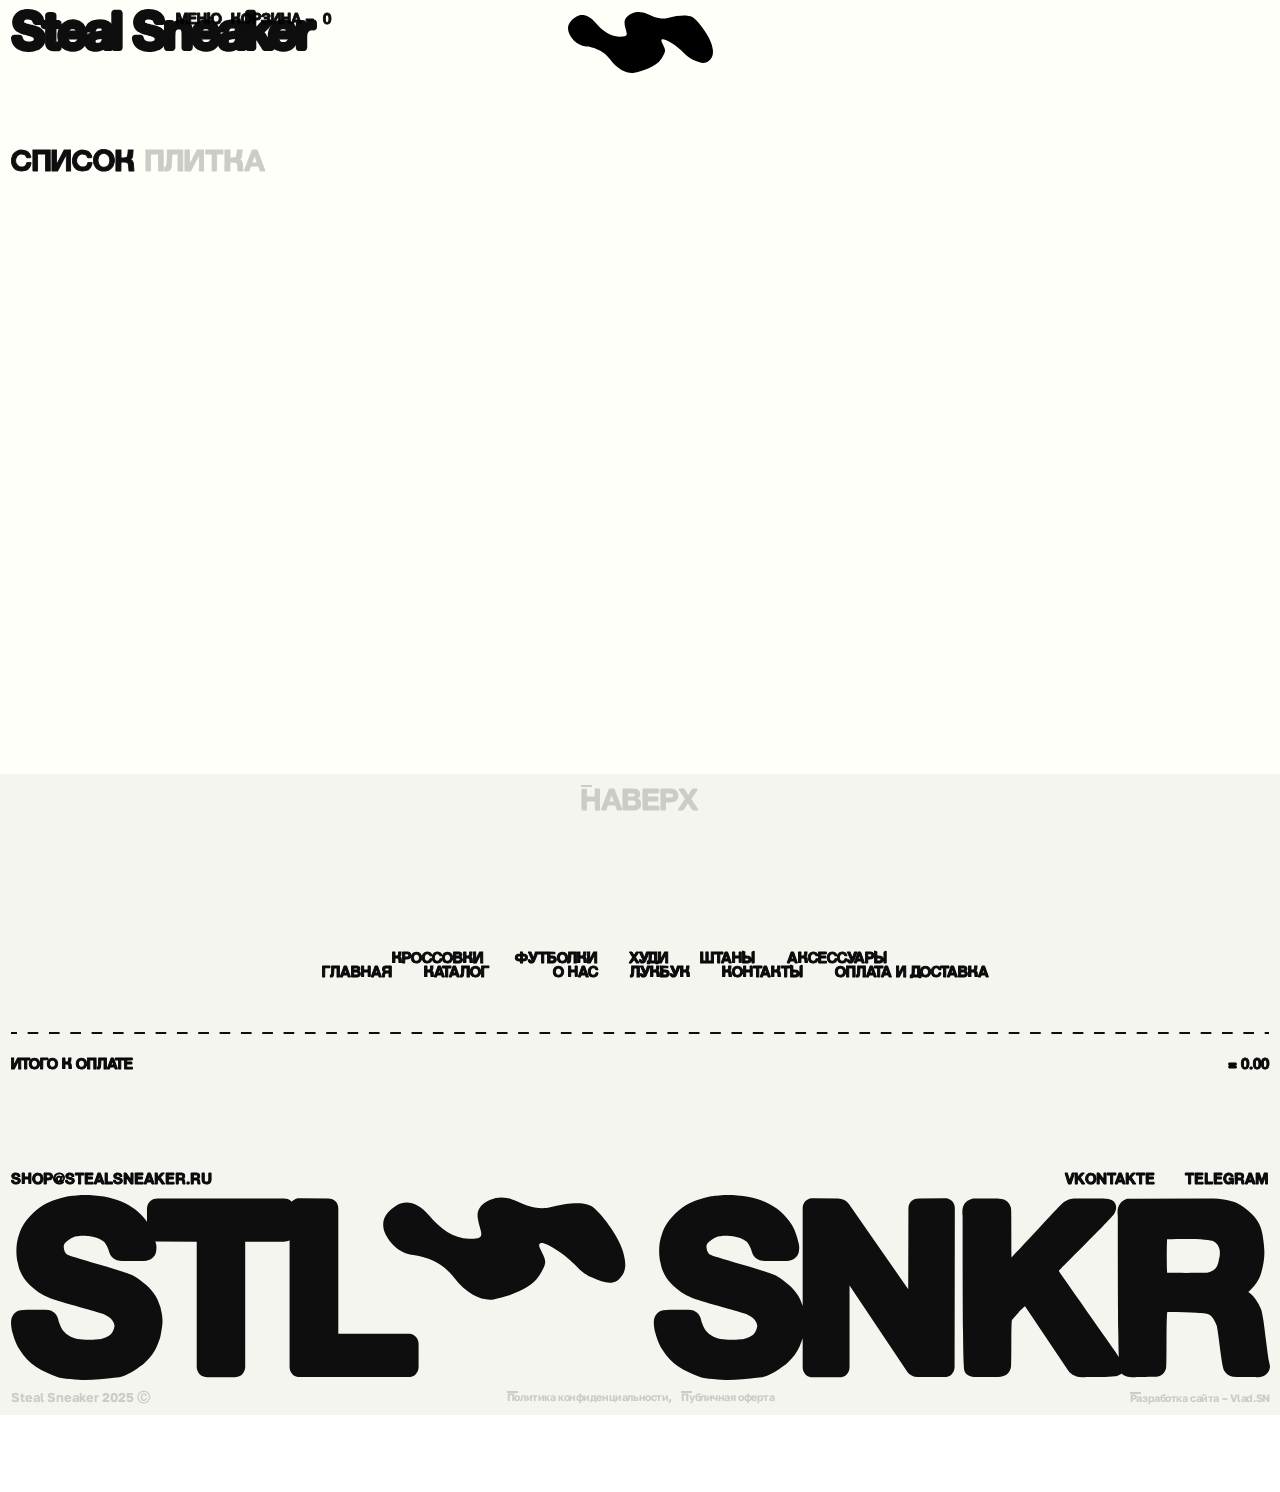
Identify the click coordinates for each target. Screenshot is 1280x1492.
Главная (487, 1005)
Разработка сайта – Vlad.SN (1187, 1474)
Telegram (1185, 1248)
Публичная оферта (744, 1473)
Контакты (546, 1044)
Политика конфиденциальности (577, 1473)
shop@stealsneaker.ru (210, 1248)
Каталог (664, 1005)
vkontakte (981, 1248)
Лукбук (362, 1044)
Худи (662, 966)
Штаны (800, 966)
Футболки (494, 966)
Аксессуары (996, 966)
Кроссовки (276, 966)
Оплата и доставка (824, 1044)
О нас (817, 1005)
